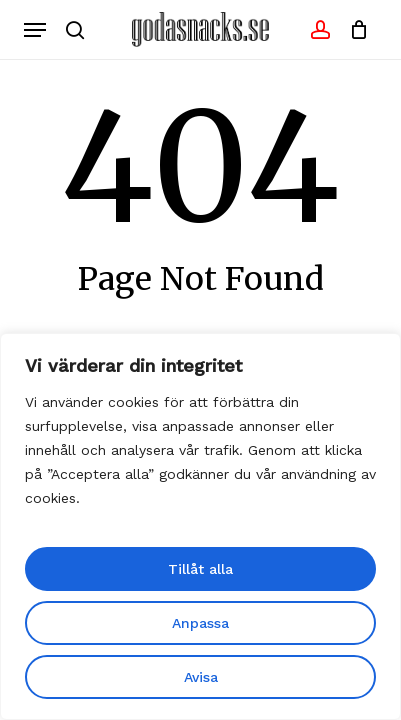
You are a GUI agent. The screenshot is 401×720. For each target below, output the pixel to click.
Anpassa (200, 623)
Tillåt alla (200, 569)
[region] (200, 526)
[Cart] (354, 29)
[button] (35, 30)
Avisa (201, 677)
